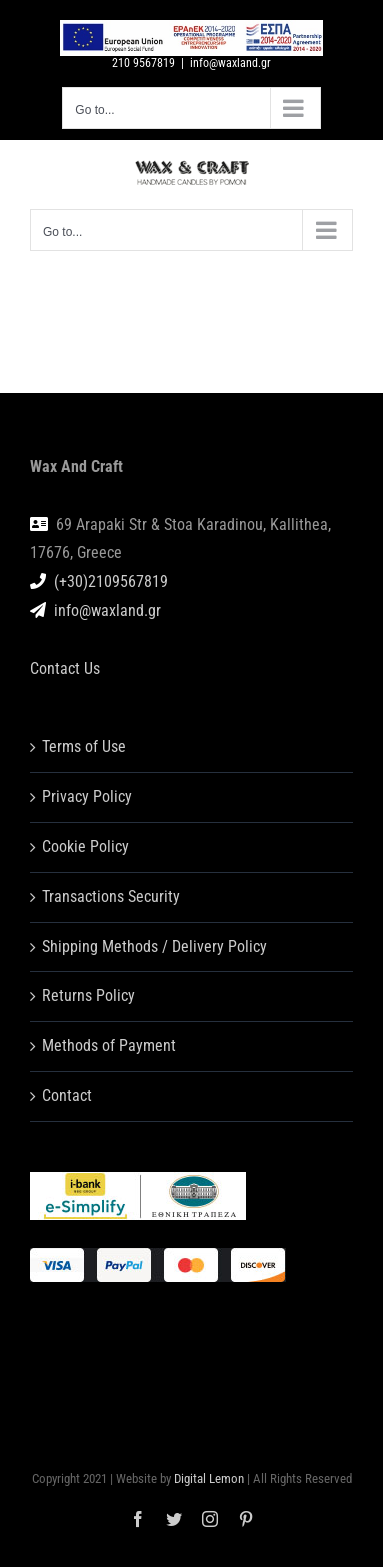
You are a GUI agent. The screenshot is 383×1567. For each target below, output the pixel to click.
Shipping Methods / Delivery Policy (154, 946)
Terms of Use (84, 746)
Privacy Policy (87, 796)
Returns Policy (88, 995)
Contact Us (65, 668)
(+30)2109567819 (111, 581)
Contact (67, 1095)
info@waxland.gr (230, 63)
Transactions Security (111, 896)
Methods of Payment (109, 1045)
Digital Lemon (209, 1478)
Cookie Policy (85, 846)
